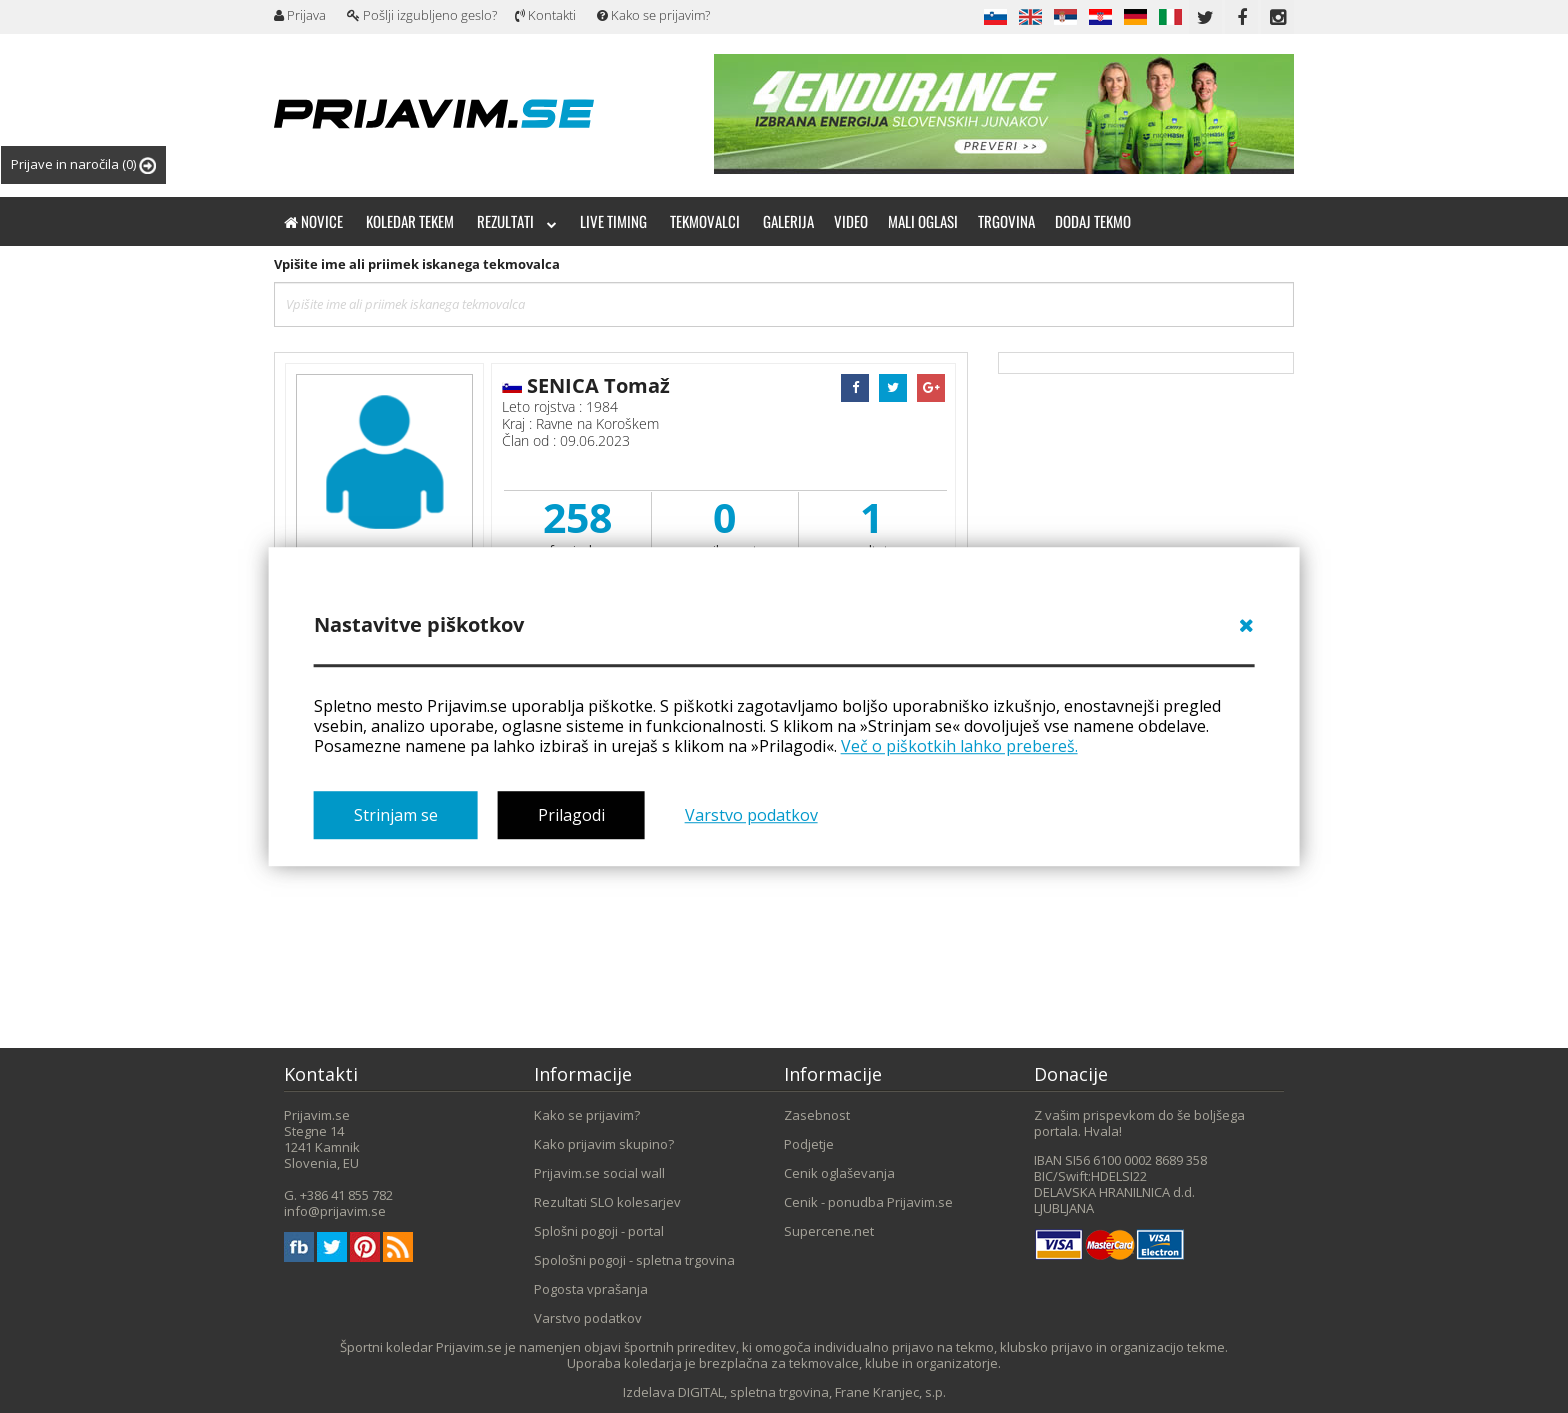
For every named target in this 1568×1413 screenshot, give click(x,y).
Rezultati (517, 221)
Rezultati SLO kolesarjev (607, 1202)
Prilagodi (571, 816)
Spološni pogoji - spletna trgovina (634, 1260)
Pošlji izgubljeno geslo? (422, 15)
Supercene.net (829, 1231)
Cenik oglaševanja (839, 1173)
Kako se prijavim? (653, 15)
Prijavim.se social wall (599, 1173)
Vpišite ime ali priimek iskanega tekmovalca (417, 264)
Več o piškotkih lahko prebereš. (959, 746)
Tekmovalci (705, 221)
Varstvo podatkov (751, 816)
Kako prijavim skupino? (604, 1144)
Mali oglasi (923, 221)
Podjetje (809, 1144)
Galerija (788, 221)
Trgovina (1006, 221)
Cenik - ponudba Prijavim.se (868, 1202)
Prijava (300, 15)
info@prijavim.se (335, 1211)
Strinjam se (396, 816)
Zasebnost (817, 1115)
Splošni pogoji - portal (599, 1231)
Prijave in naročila (83, 164)
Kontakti (545, 15)
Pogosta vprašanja (591, 1289)
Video (851, 221)
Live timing (613, 221)
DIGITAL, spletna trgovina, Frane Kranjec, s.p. (812, 1392)
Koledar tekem (410, 221)
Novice (313, 221)
